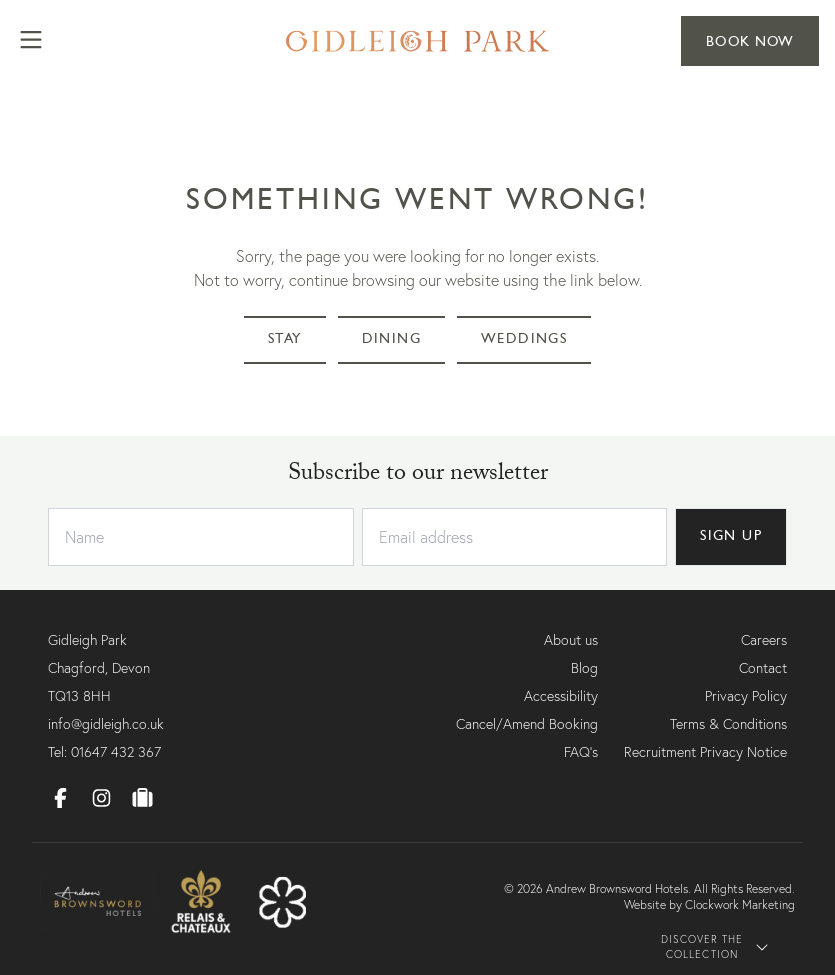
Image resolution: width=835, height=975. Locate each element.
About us (571, 640)
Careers (764, 640)
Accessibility (561, 696)
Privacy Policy (746, 696)
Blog (584, 668)
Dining (394, 339)
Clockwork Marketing (740, 904)
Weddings (527, 339)
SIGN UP (730, 536)
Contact (763, 668)
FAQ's (581, 752)
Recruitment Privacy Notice (705, 752)
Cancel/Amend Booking (527, 724)
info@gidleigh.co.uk (106, 724)
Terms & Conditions (728, 724)
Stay (286, 339)
